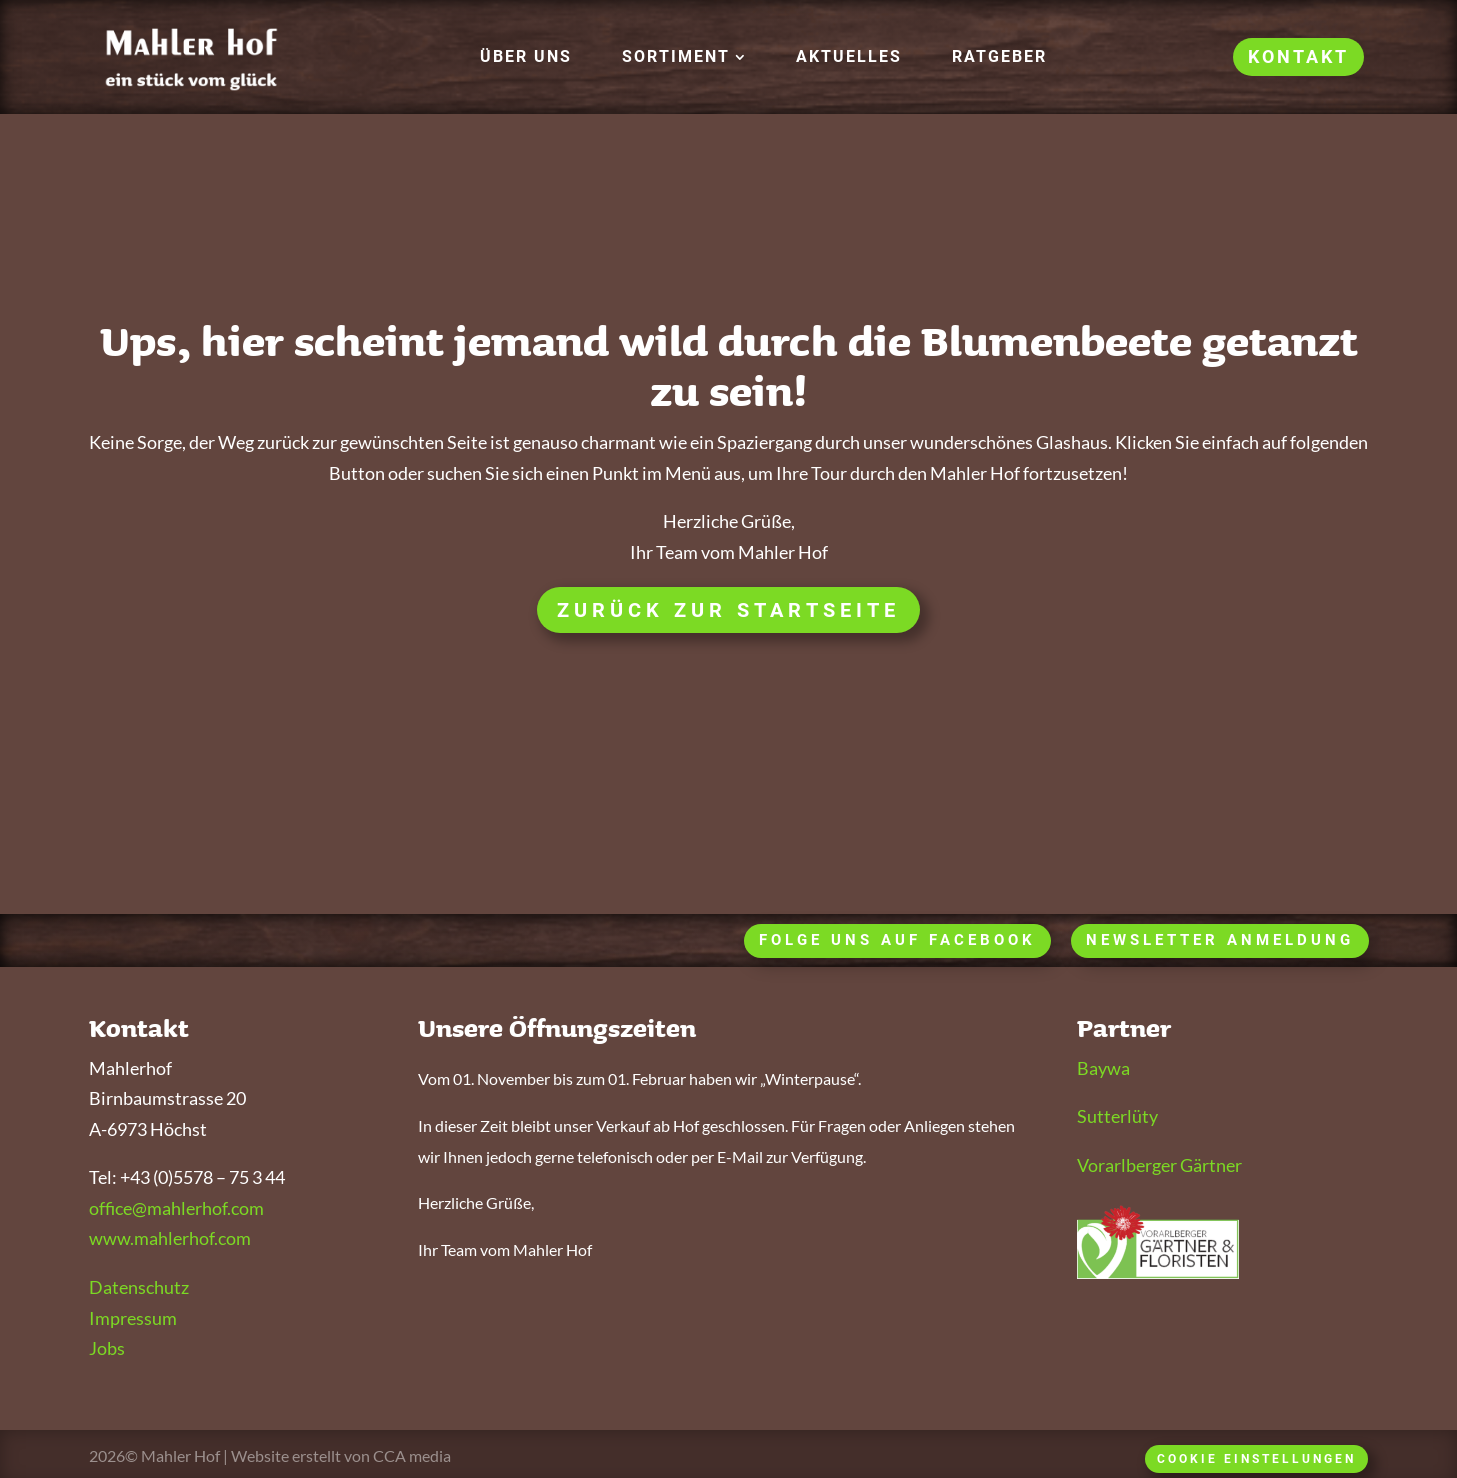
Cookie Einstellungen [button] (1256, 1459)
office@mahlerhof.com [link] (176, 1208)
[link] (526, 57)
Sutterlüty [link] (1117, 1116)
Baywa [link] (1103, 1068)
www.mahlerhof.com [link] (170, 1238)
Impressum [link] (133, 1318)
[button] (684, 57)
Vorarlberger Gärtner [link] (1159, 1165)
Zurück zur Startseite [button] (728, 610)
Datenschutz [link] (139, 1287)
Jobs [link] (107, 1348)
